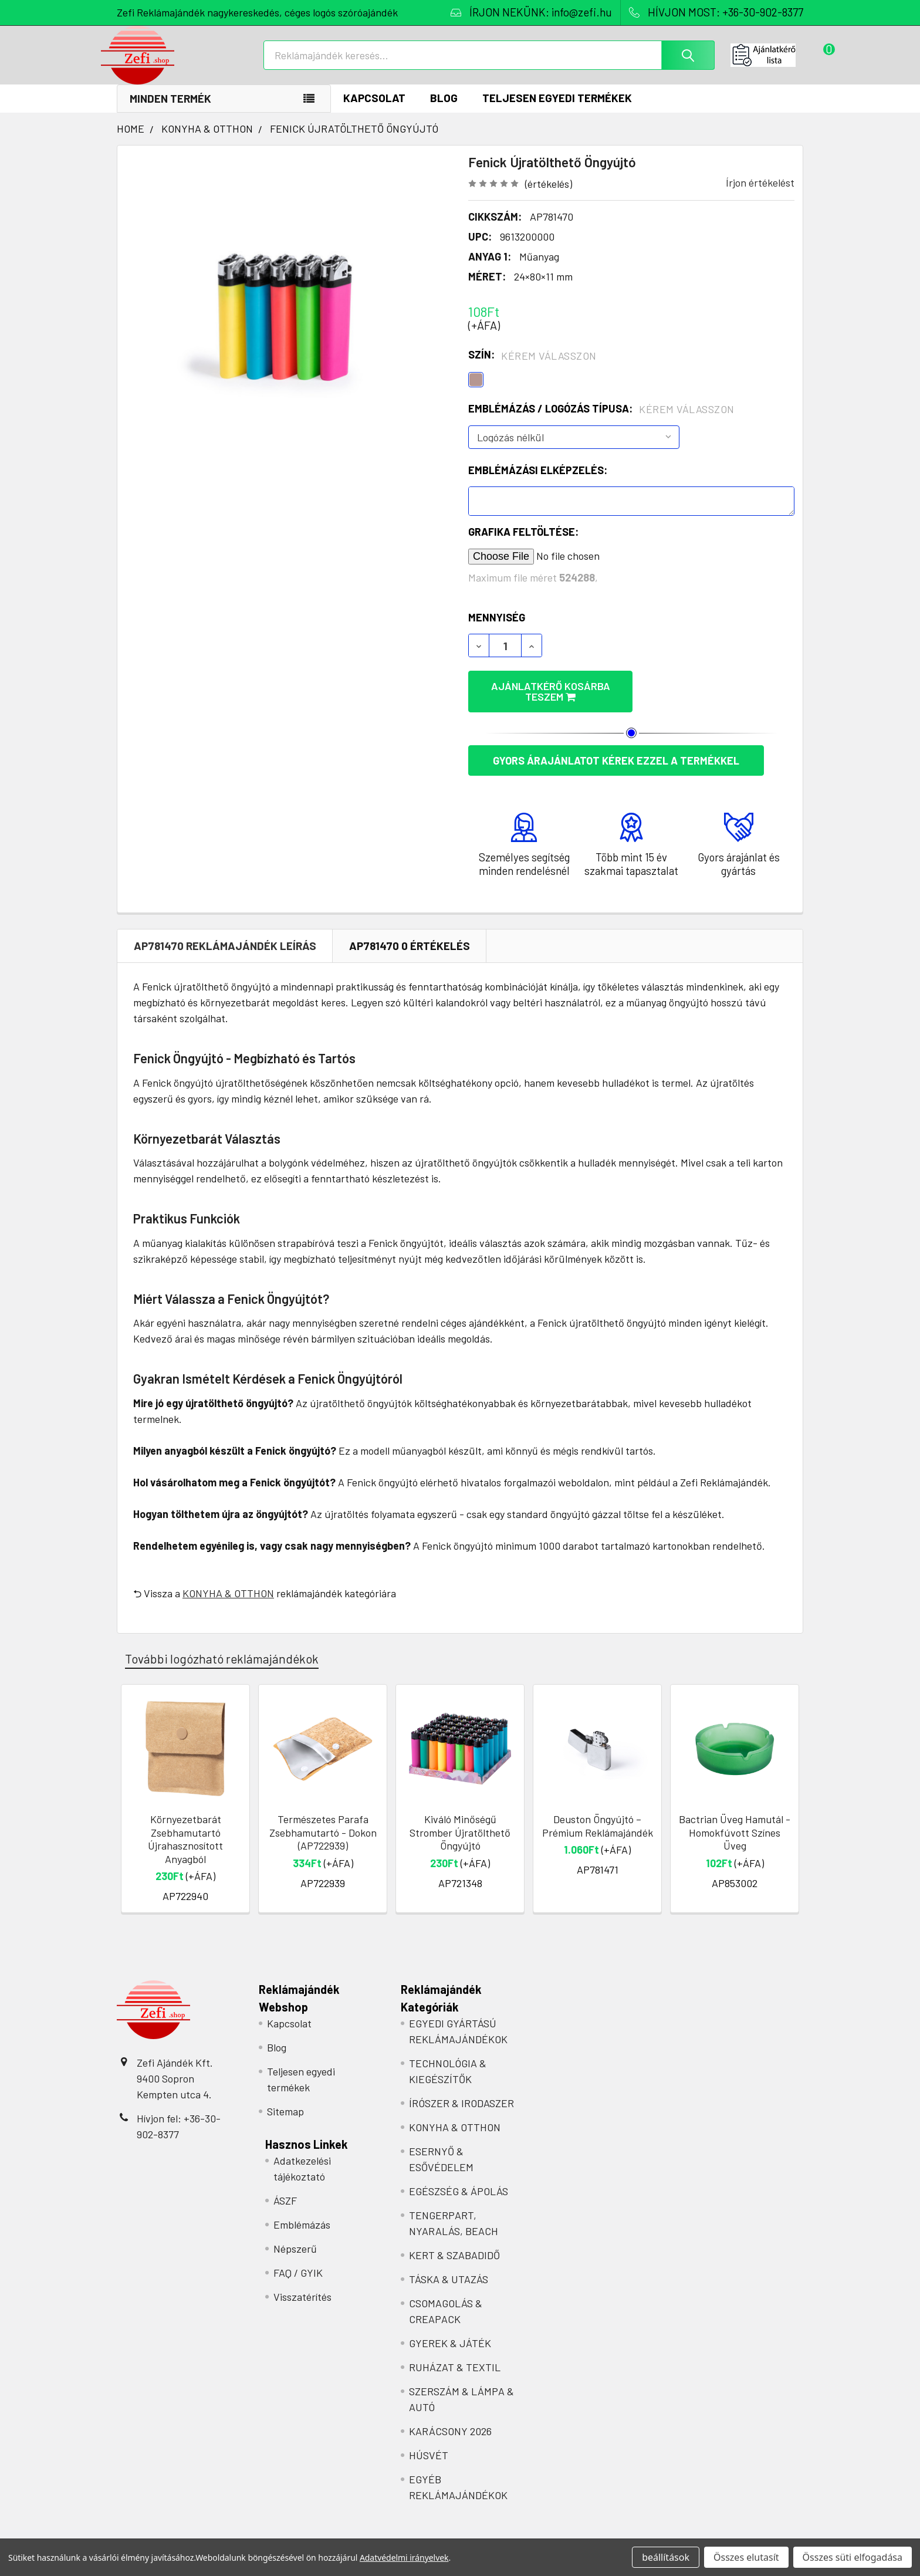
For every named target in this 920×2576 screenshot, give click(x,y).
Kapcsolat (374, 110)
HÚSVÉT (428, 2448)
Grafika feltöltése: (523, 543)
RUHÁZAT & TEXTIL (454, 2360)
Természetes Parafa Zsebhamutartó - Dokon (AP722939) (323, 1825)
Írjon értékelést (760, 194)
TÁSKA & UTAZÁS (448, 2272)
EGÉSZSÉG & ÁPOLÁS (458, 2184)
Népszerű (295, 2241)
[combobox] (488, 63)
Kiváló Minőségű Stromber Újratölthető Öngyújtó (460, 1825)
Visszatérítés (302, 2289)
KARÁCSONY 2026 (450, 2424)
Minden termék (170, 110)
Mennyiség (496, 629)
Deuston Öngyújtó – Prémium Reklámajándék (597, 1819)
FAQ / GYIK (298, 2265)
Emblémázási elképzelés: (537, 482)
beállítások (665, 2557)
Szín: (532, 367)
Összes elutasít (746, 2557)
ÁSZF (285, 2193)
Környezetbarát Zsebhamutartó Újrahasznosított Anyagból (185, 1832)
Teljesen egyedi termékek (557, 110)
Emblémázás (301, 2217)
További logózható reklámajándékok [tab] (222, 1651)
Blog (444, 110)
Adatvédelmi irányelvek (404, 2557)
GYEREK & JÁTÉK (450, 2336)
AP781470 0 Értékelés (409, 938)
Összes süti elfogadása (852, 2557)
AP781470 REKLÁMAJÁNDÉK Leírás (225, 938)
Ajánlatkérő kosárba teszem (577, 698)
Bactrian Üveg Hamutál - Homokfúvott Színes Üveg (734, 1825)
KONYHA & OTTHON (228, 1585)
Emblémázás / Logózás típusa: (601, 421)
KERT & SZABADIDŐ (454, 2248)
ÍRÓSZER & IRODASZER (461, 2096)
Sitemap (285, 2104)
